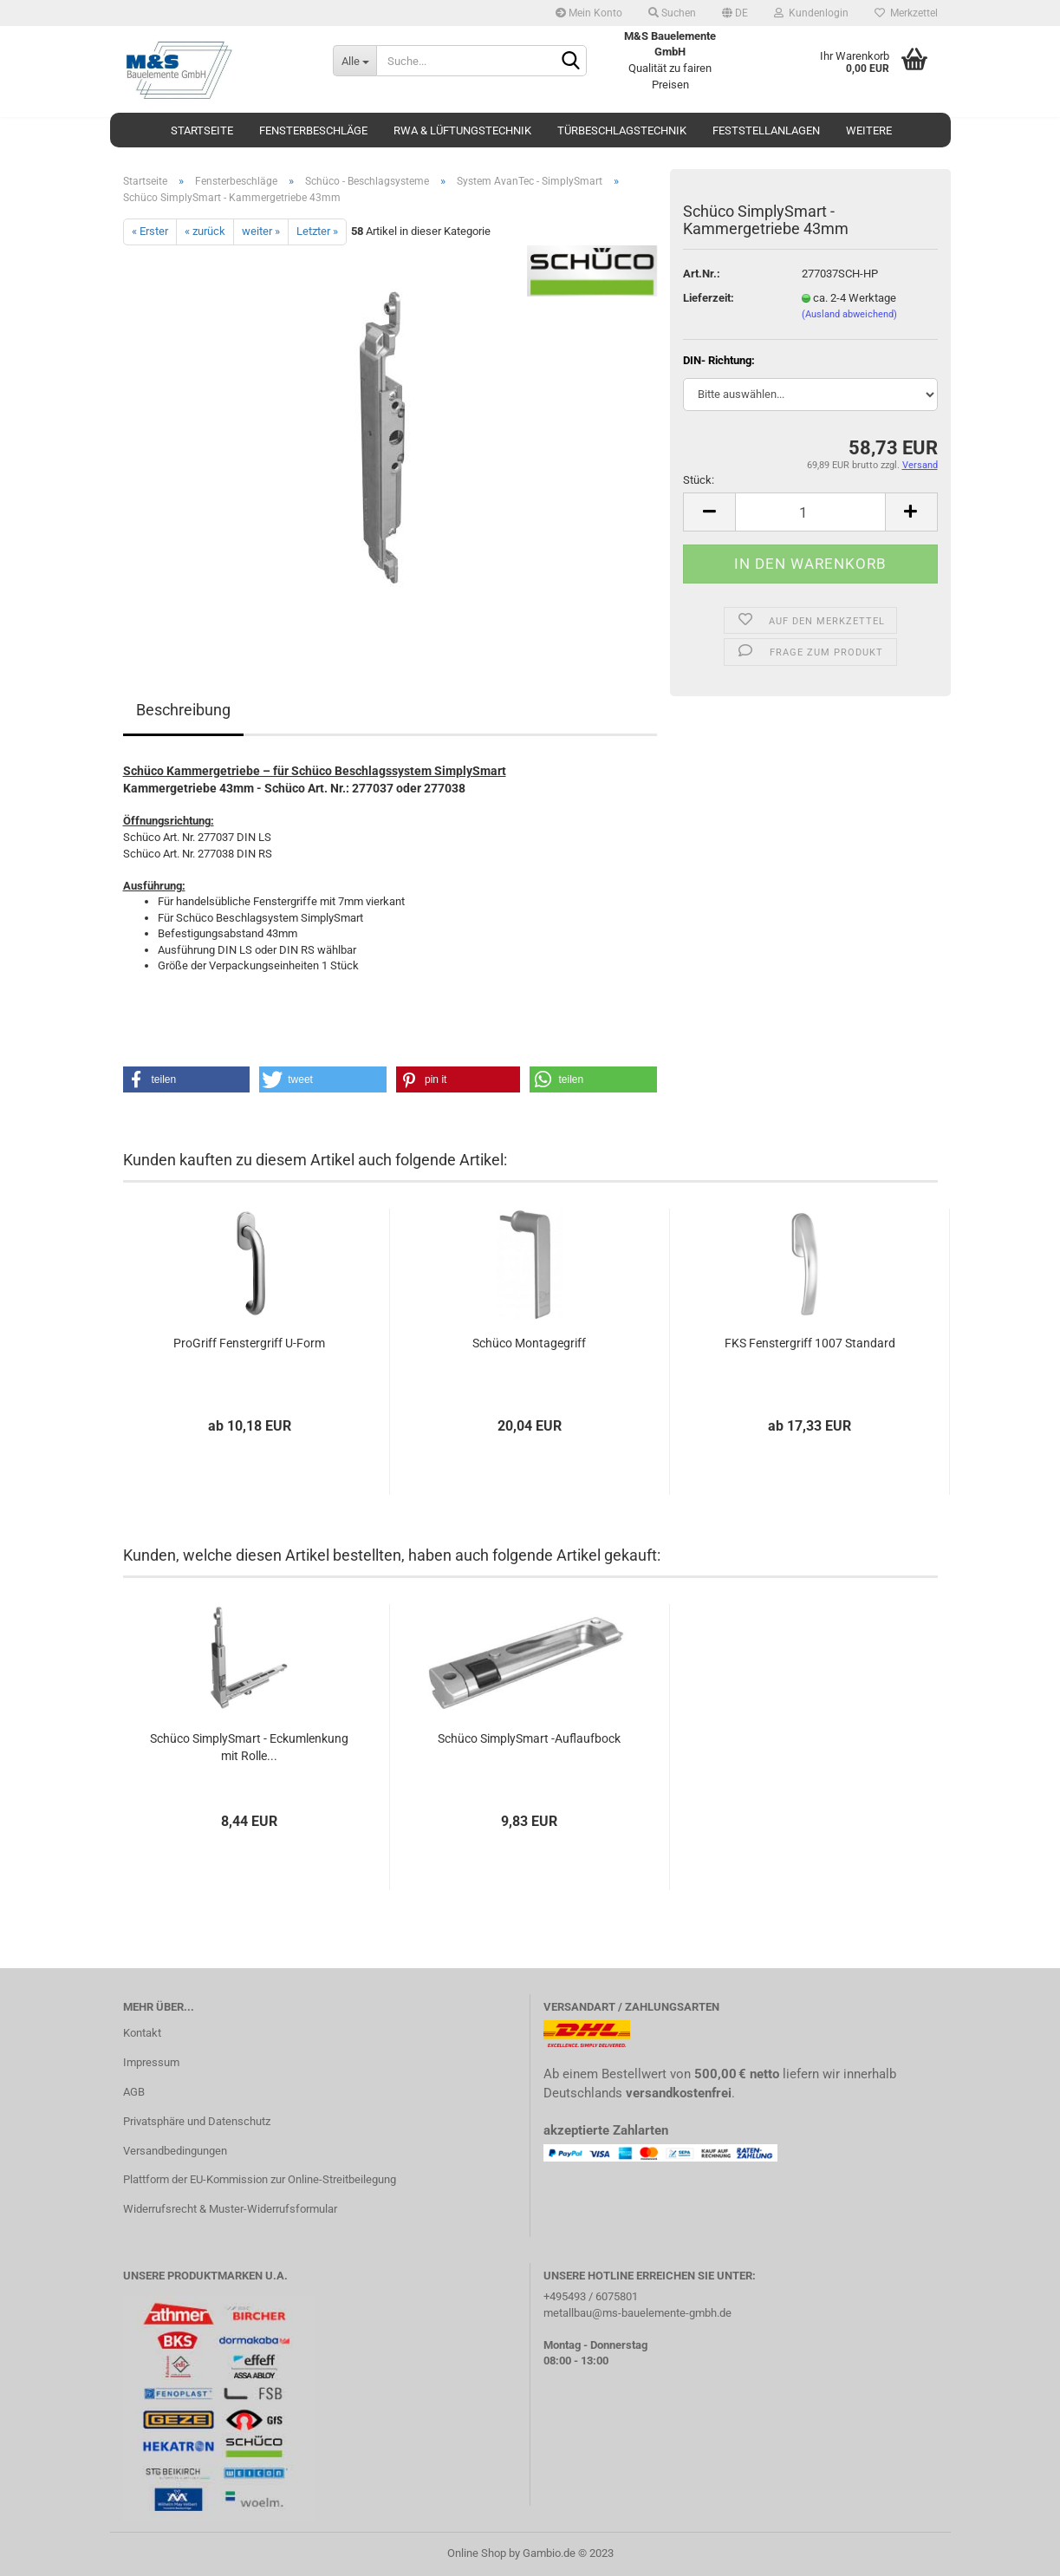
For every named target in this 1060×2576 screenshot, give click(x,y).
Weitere (869, 130)
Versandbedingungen (175, 2150)
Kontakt (142, 2032)
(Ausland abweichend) (849, 314)
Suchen (672, 13)
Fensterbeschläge (313, 130)
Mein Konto (589, 13)
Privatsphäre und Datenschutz (196, 2121)
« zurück (205, 231)
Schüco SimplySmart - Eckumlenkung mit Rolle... (249, 1747)
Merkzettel (906, 13)
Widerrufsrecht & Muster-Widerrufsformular (230, 2208)
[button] (186, 1079)
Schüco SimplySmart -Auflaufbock (529, 1738)
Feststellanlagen (766, 130)
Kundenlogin (811, 13)
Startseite (202, 130)
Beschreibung (183, 710)
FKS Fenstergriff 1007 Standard (810, 1343)
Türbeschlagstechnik (621, 130)
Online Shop (476, 2553)
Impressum (151, 2062)
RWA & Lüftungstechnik (462, 130)
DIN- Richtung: (719, 360)
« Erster (150, 231)
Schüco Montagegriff (529, 1343)
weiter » (261, 231)
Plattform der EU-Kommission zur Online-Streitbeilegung (259, 2179)
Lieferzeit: (708, 297)
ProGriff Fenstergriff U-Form (249, 1343)
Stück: (698, 479)
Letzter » (317, 231)
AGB (134, 2091)
